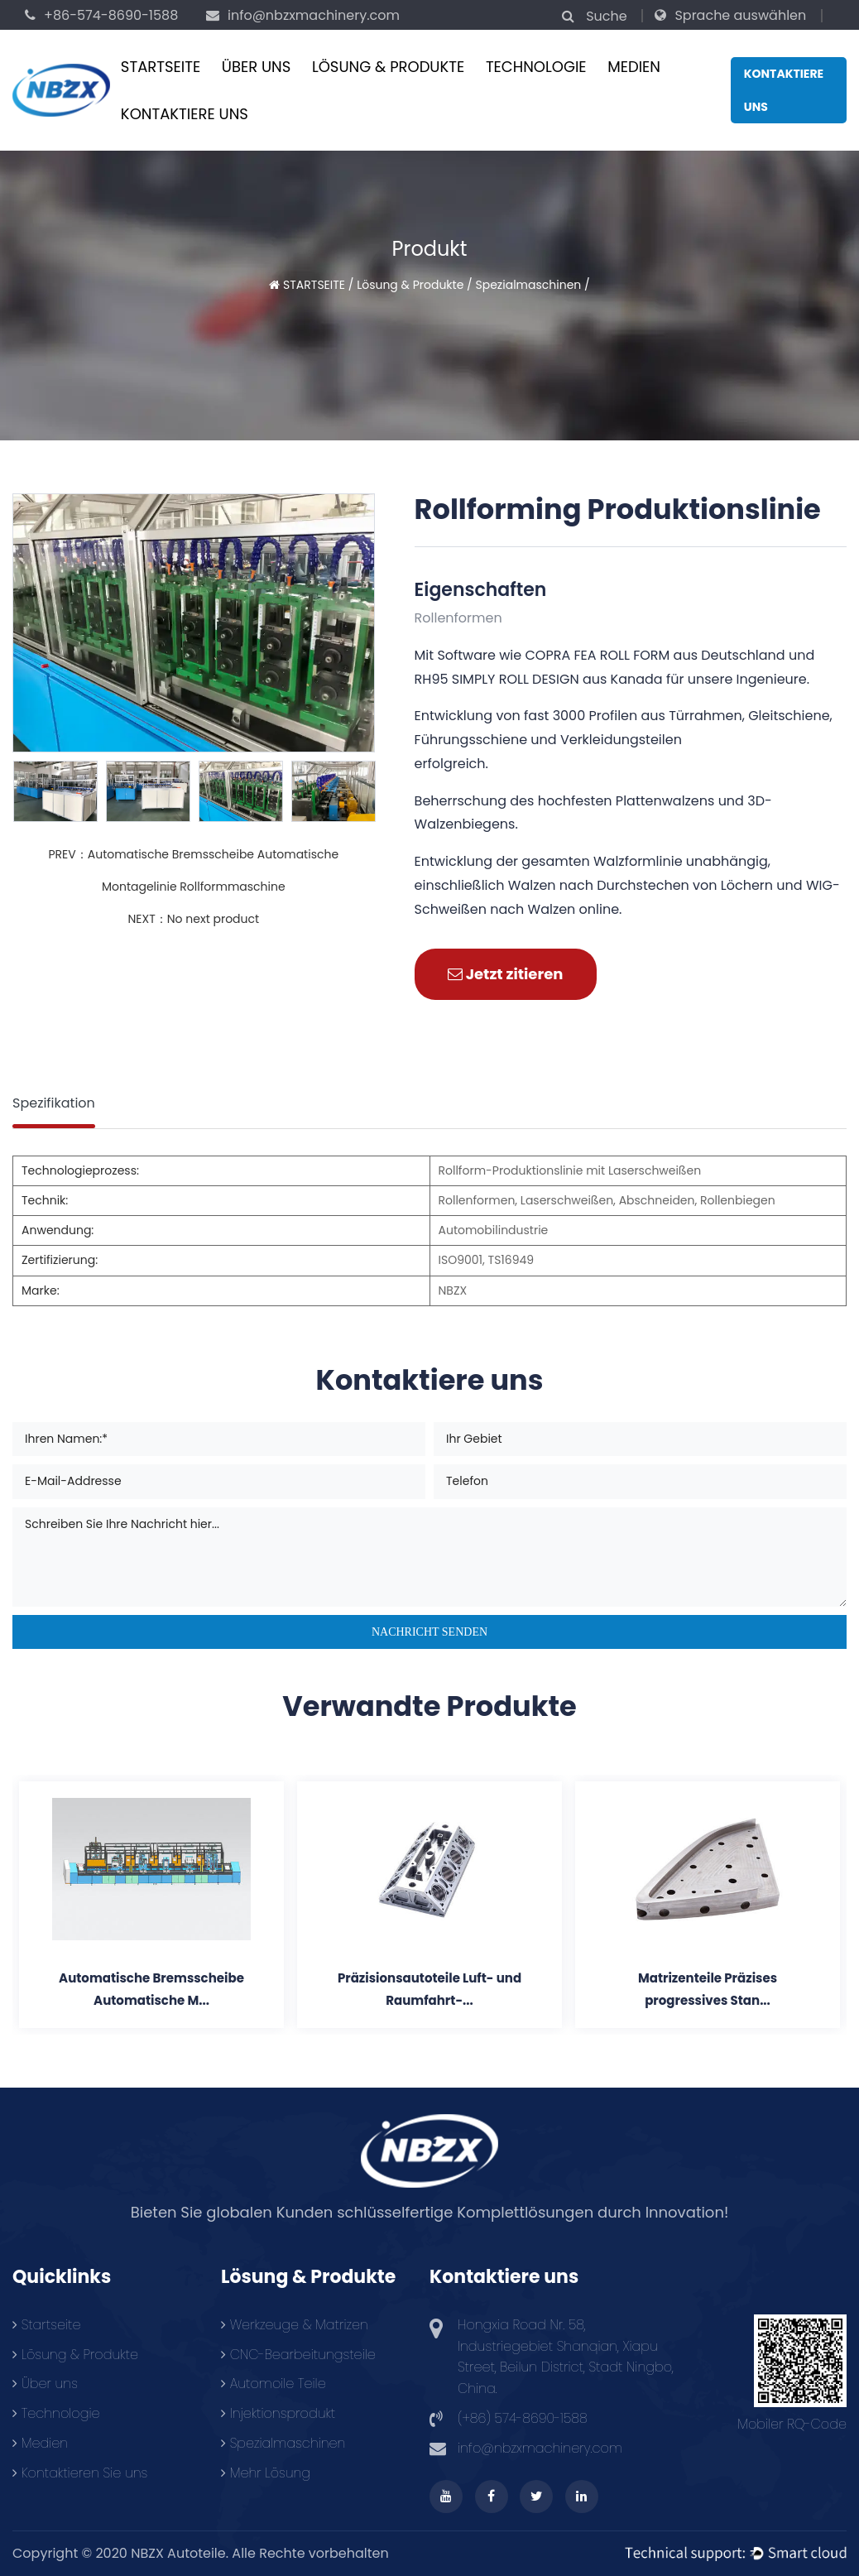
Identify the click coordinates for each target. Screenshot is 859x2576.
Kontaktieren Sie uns (79, 2472)
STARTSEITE (160, 66)
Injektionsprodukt (278, 2413)
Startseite (46, 2324)
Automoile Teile (273, 2383)
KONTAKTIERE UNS (184, 113)
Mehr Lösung (265, 2472)
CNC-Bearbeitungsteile (298, 2354)
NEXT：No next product (193, 919)
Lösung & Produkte (388, 66)
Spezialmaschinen (529, 284)
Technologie (536, 66)
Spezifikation (53, 1103)
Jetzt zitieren (506, 974)
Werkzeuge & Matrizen (294, 2324)
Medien (633, 66)
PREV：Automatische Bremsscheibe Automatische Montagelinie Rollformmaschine (193, 870)
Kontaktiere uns (783, 90)
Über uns (256, 66)
